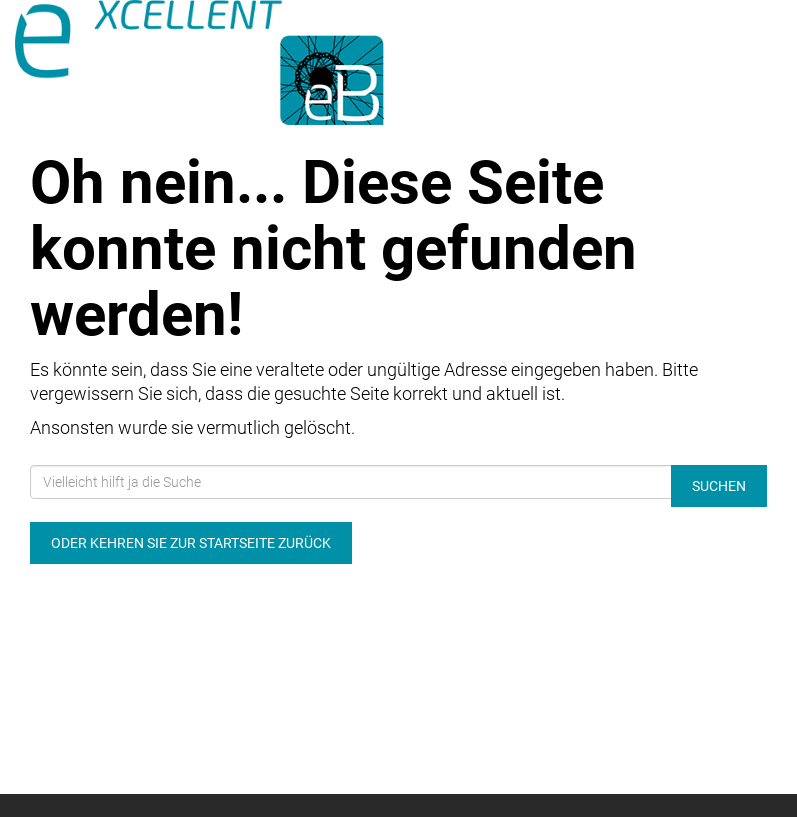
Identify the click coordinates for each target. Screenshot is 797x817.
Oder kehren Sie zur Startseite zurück (191, 543)
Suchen (719, 486)
